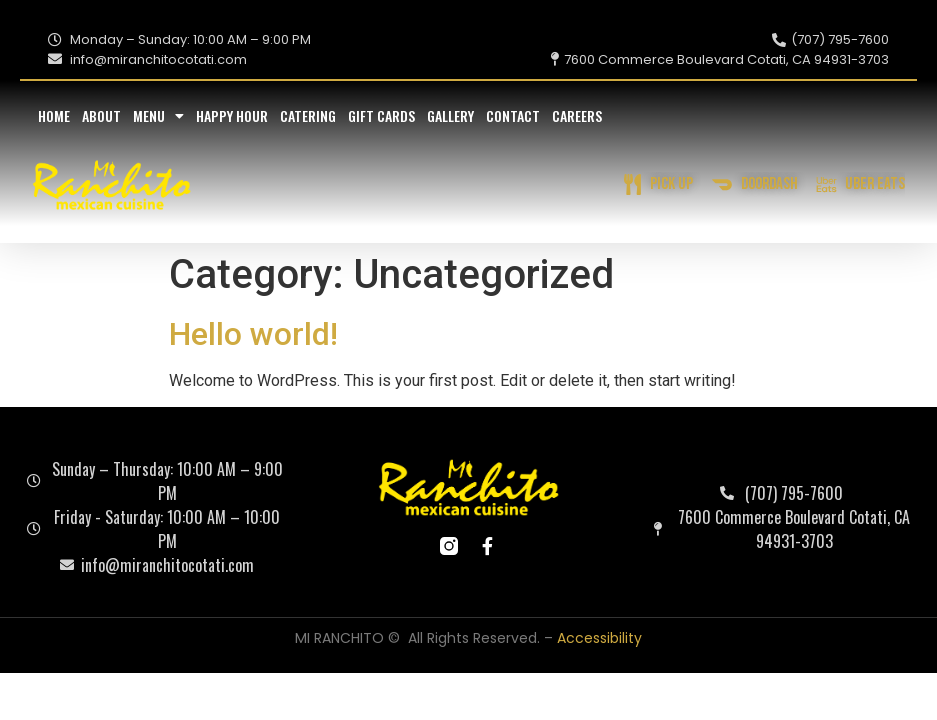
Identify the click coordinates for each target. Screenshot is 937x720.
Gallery (450, 115)
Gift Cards (381, 115)
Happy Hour (232, 115)
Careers (577, 115)
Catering (308, 115)
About (101, 115)
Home (54, 115)
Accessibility (599, 638)
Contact (513, 115)
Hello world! (253, 334)
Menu (158, 116)
